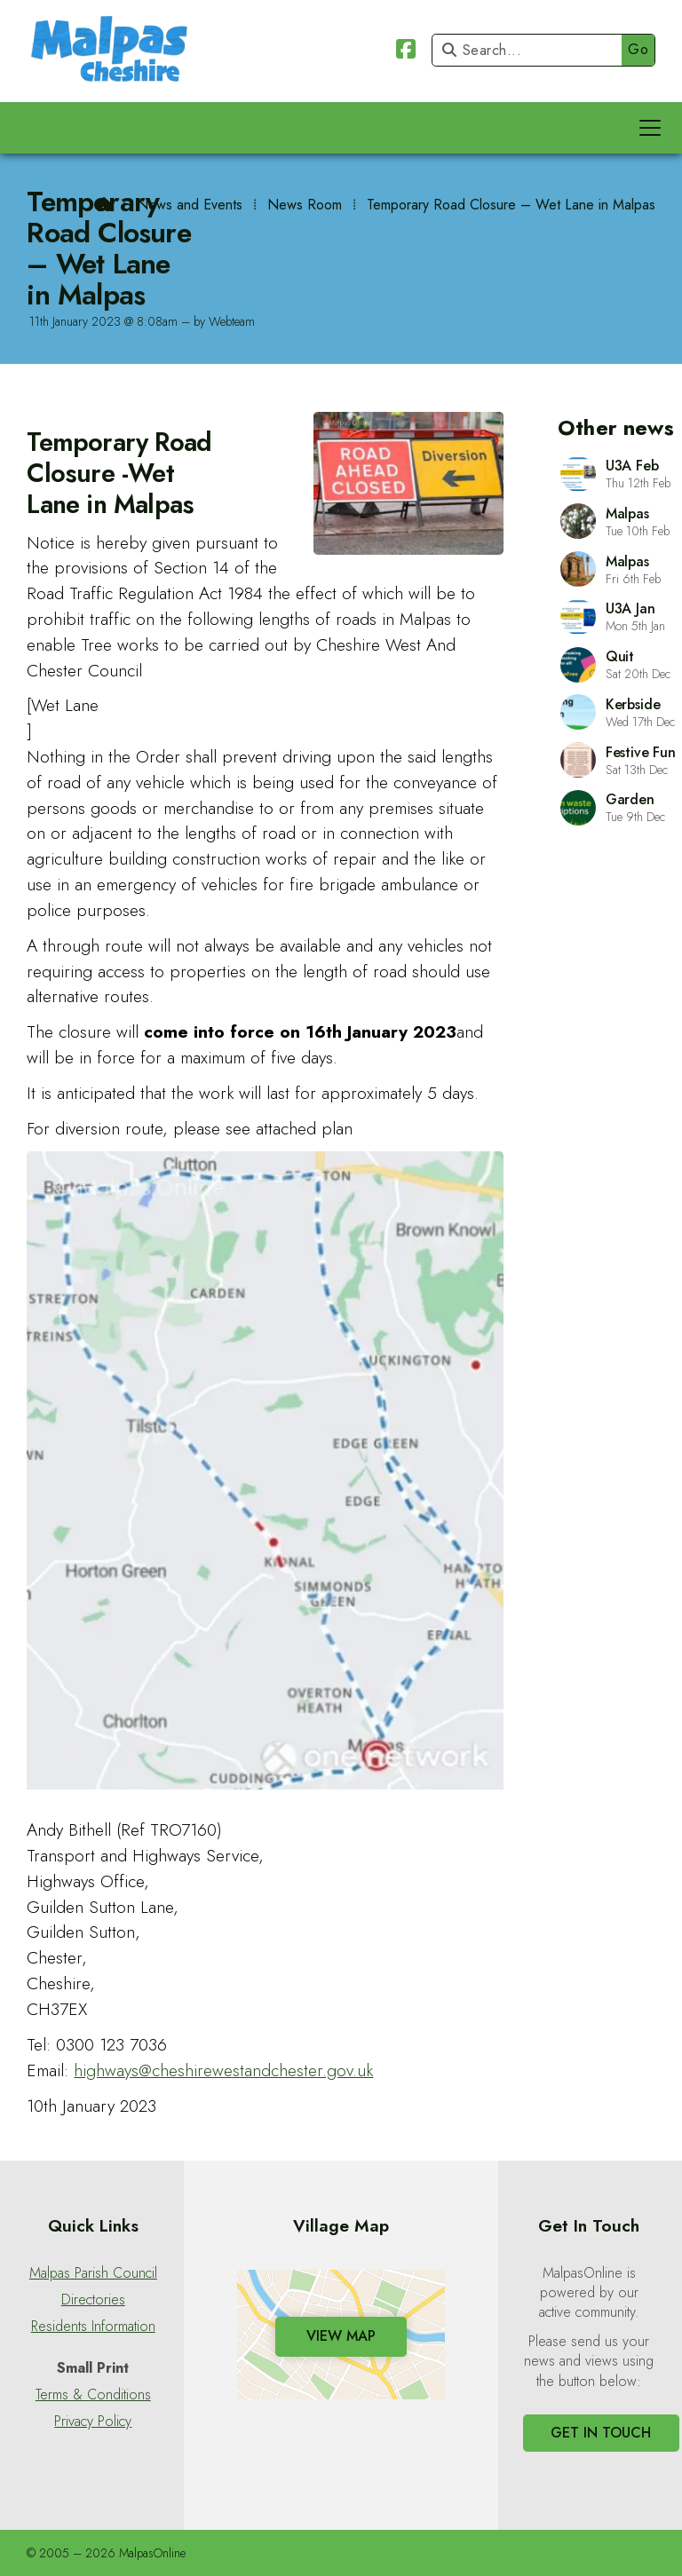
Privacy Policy (92, 2421)
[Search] (531, 50)
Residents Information (93, 2326)
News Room (304, 204)
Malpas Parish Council (93, 2273)
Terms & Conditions (93, 2395)
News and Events (189, 204)
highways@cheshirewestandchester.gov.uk (223, 2070)
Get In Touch (601, 2432)
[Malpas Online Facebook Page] (406, 52)
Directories (93, 2300)
